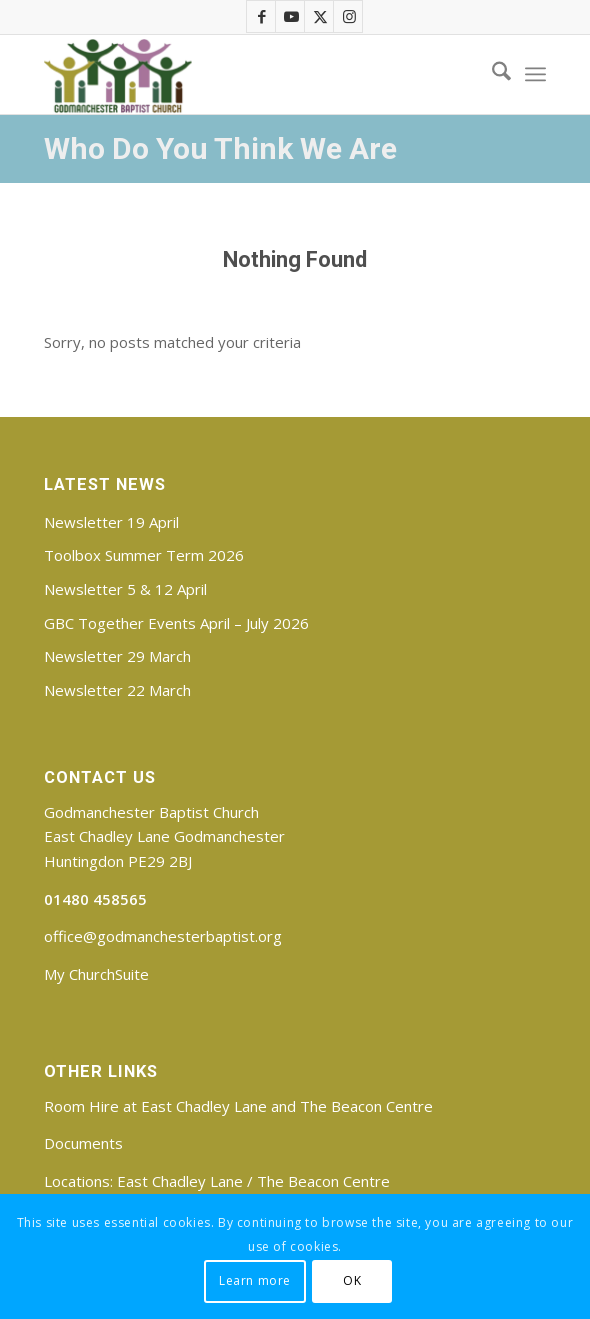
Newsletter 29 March (117, 656)
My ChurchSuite (96, 974)
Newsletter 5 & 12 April (125, 589)
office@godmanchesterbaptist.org (163, 936)
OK (352, 1280)
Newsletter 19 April (111, 522)
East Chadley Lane (180, 1181)
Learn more (255, 1280)
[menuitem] (491, 74)
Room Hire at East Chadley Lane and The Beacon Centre (238, 1106)
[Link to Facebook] (262, 16)
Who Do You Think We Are (220, 148)
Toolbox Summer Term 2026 (144, 555)
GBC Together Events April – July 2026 (176, 623)
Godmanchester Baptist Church (151, 812)
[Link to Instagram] (349, 16)
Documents (83, 1143)
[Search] (491, 74)
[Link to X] (320, 16)
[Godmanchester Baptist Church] (244, 74)
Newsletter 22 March (117, 690)
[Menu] (535, 74)
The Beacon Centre (323, 1181)
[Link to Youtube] (291, 16)
